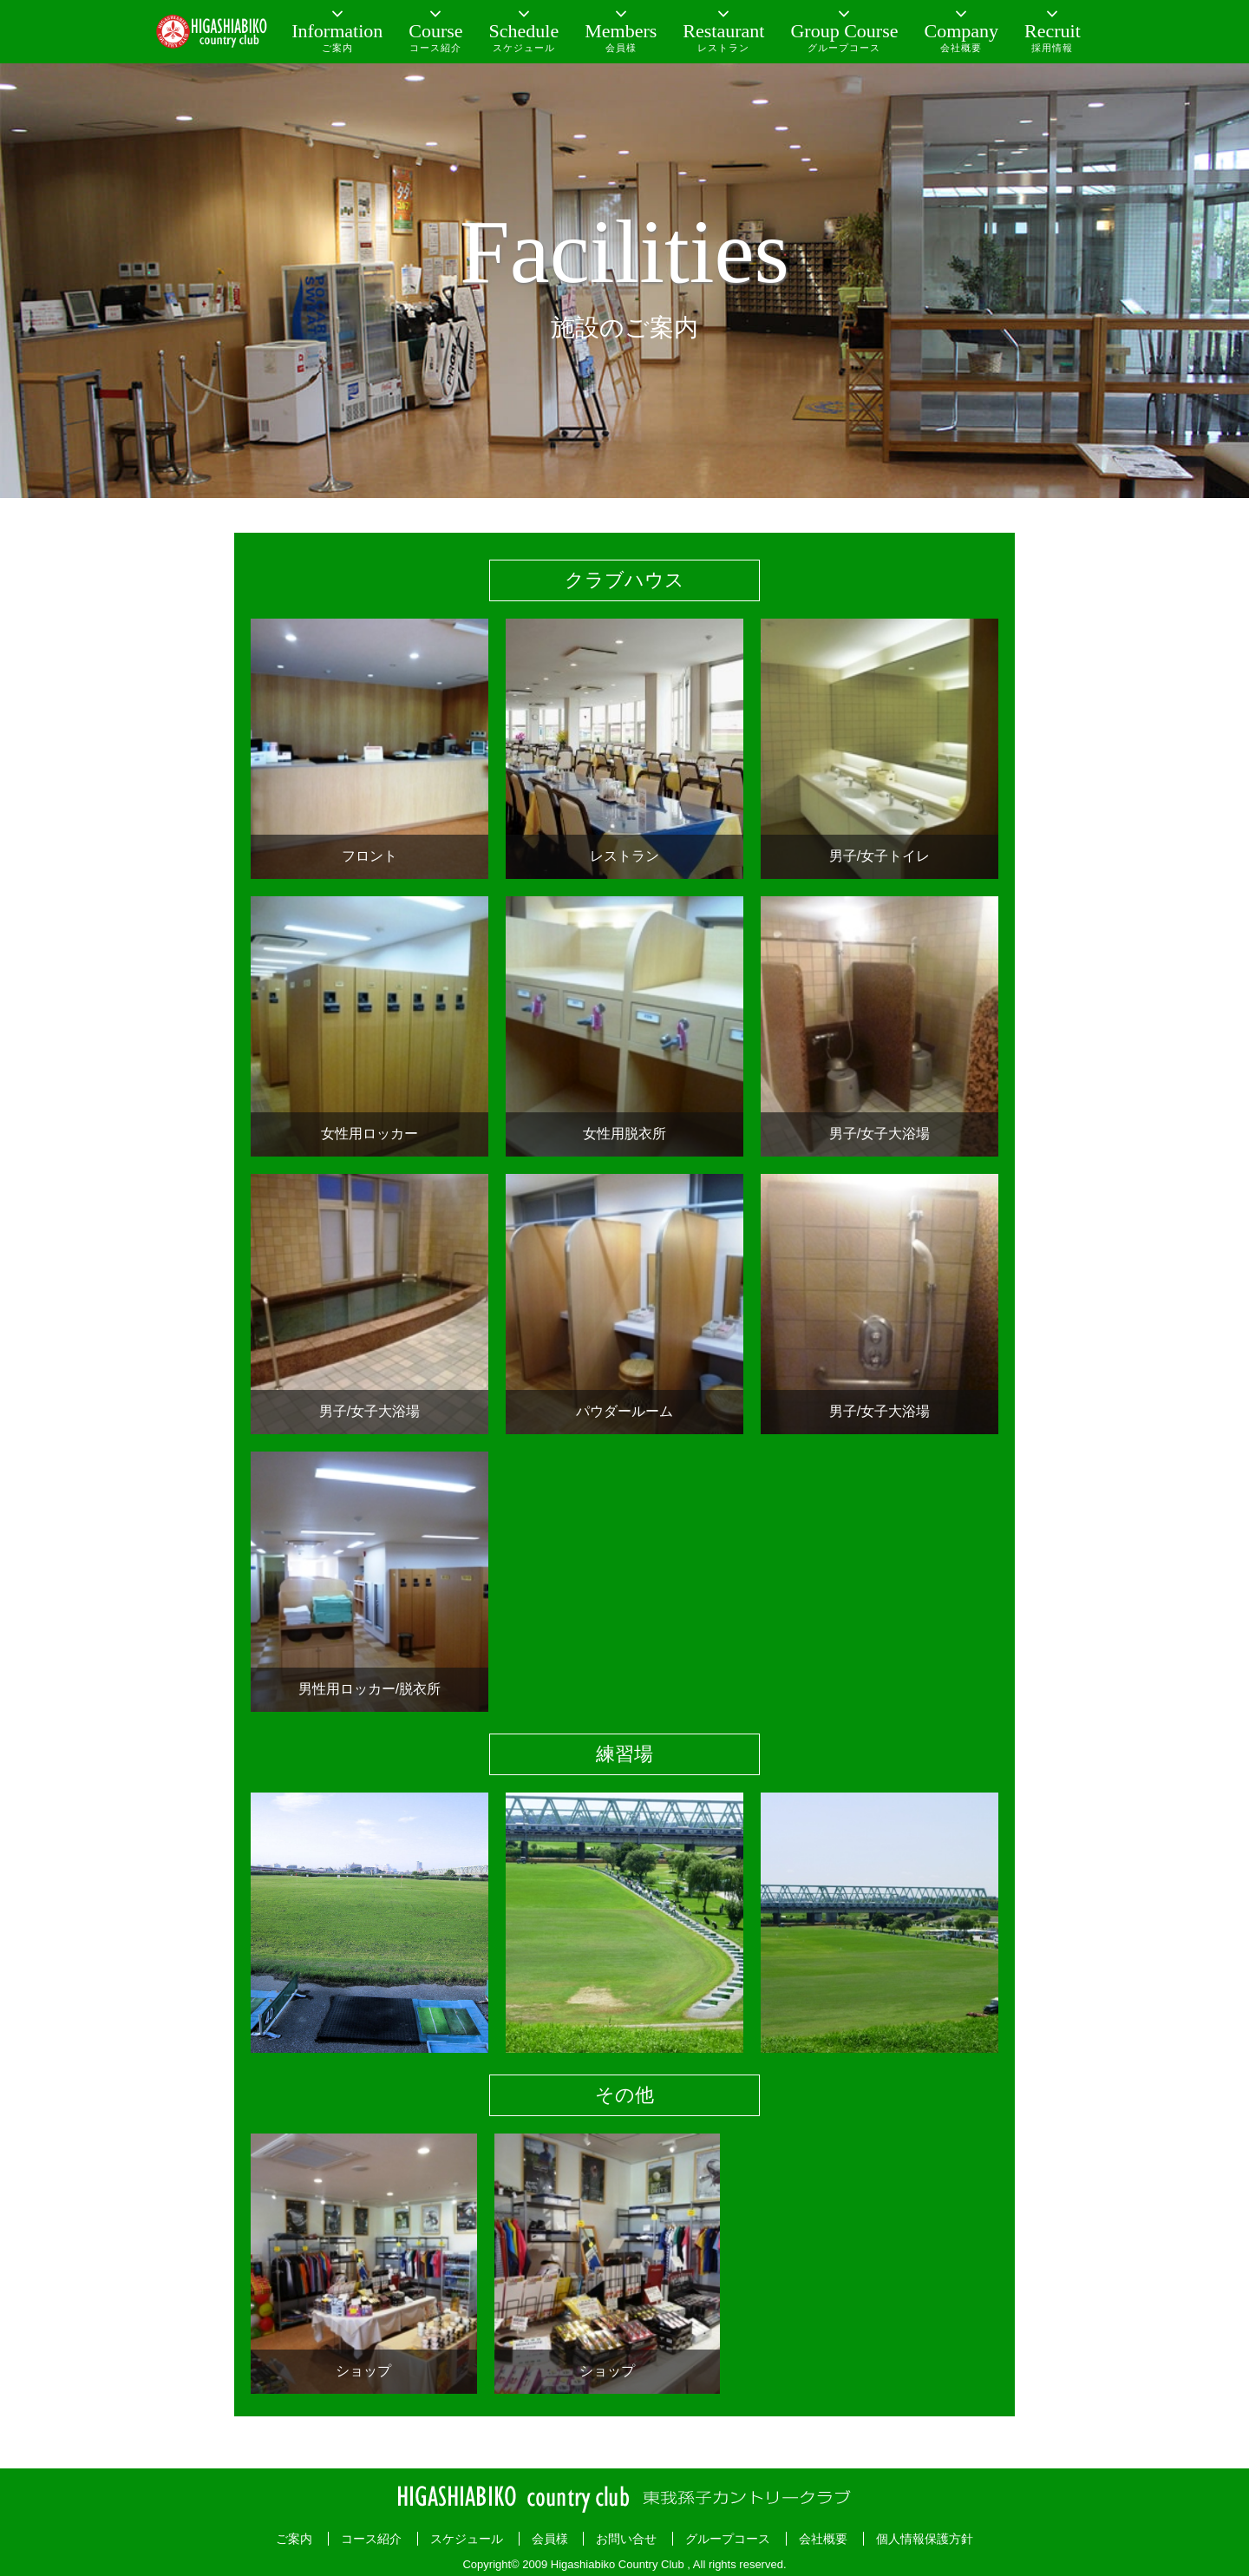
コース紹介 (371, 2539)
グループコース (727, 2539)
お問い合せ (626, 2539)
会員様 (550, 2539)
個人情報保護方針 (924, 2539)
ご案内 (294, 2539)
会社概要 (823, 2539)
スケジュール (466, 2539)
